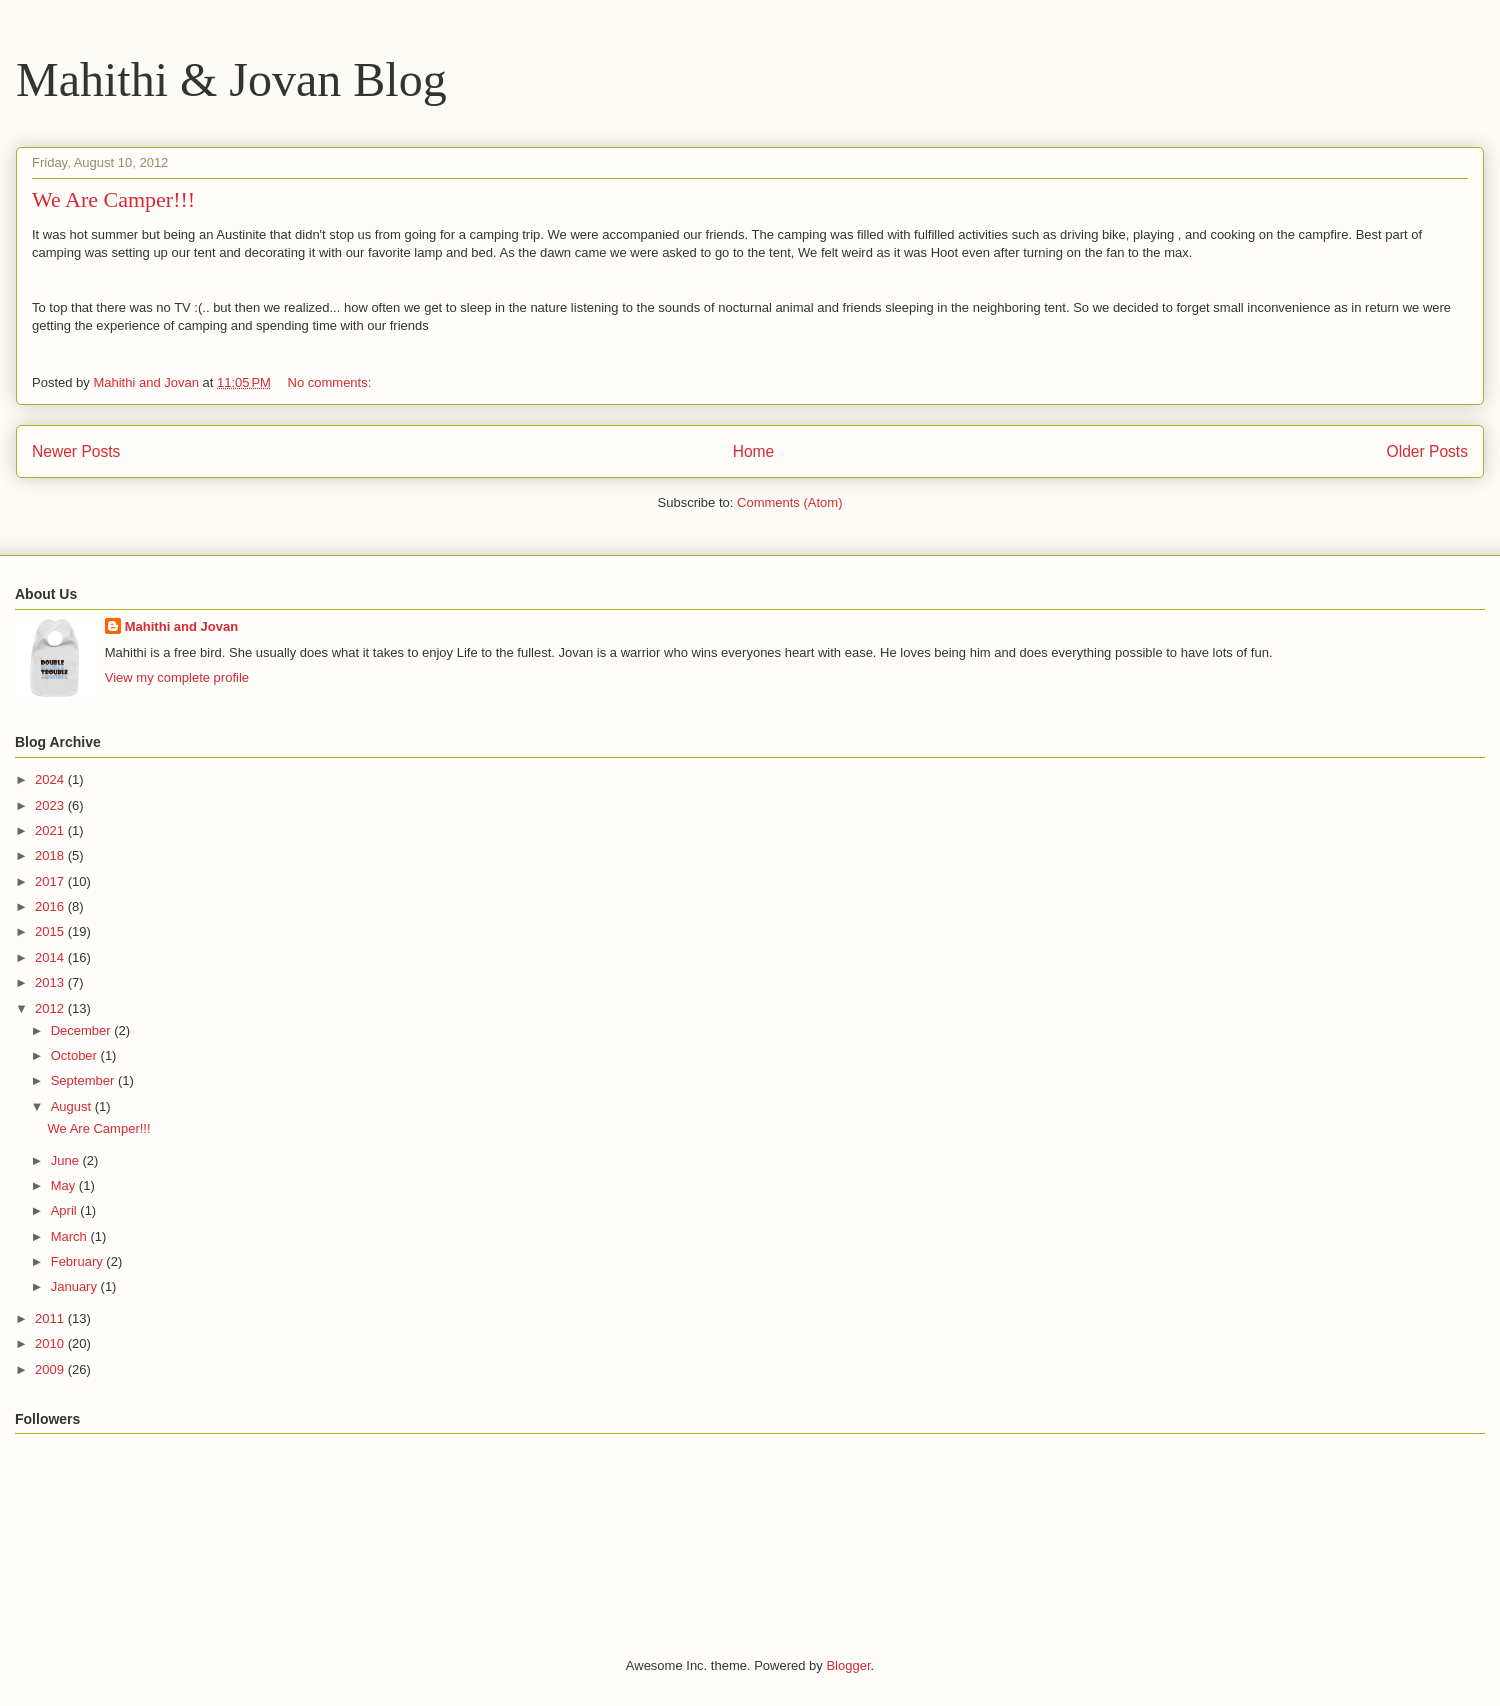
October (76, 1055)
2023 (51, 805)
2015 (51, 931)
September (84, 1080)
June (67, 1160)
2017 (51, 881)
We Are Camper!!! (113, 199)
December (83, 1030)
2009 (51, 1369)
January (76, 1286)
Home (754, 451)
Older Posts (1427, 451)
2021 (51, 830)
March (71, 1236)
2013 (51, 982)
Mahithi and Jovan (181, 626)
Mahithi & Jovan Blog (231, 79)
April (66, 1210)
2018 (51, 855)
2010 (51, 1343)
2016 (51, 906)
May (65, 1185)
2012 (51, 1008)
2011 (51, 1318)
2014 (51, 957)
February (79, 1261)
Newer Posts (76, 451)
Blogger (848, 1665)
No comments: (331, 382)
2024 (51, 779)
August (73, 1106)
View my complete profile (177, 677)
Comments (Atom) (789, 502)
